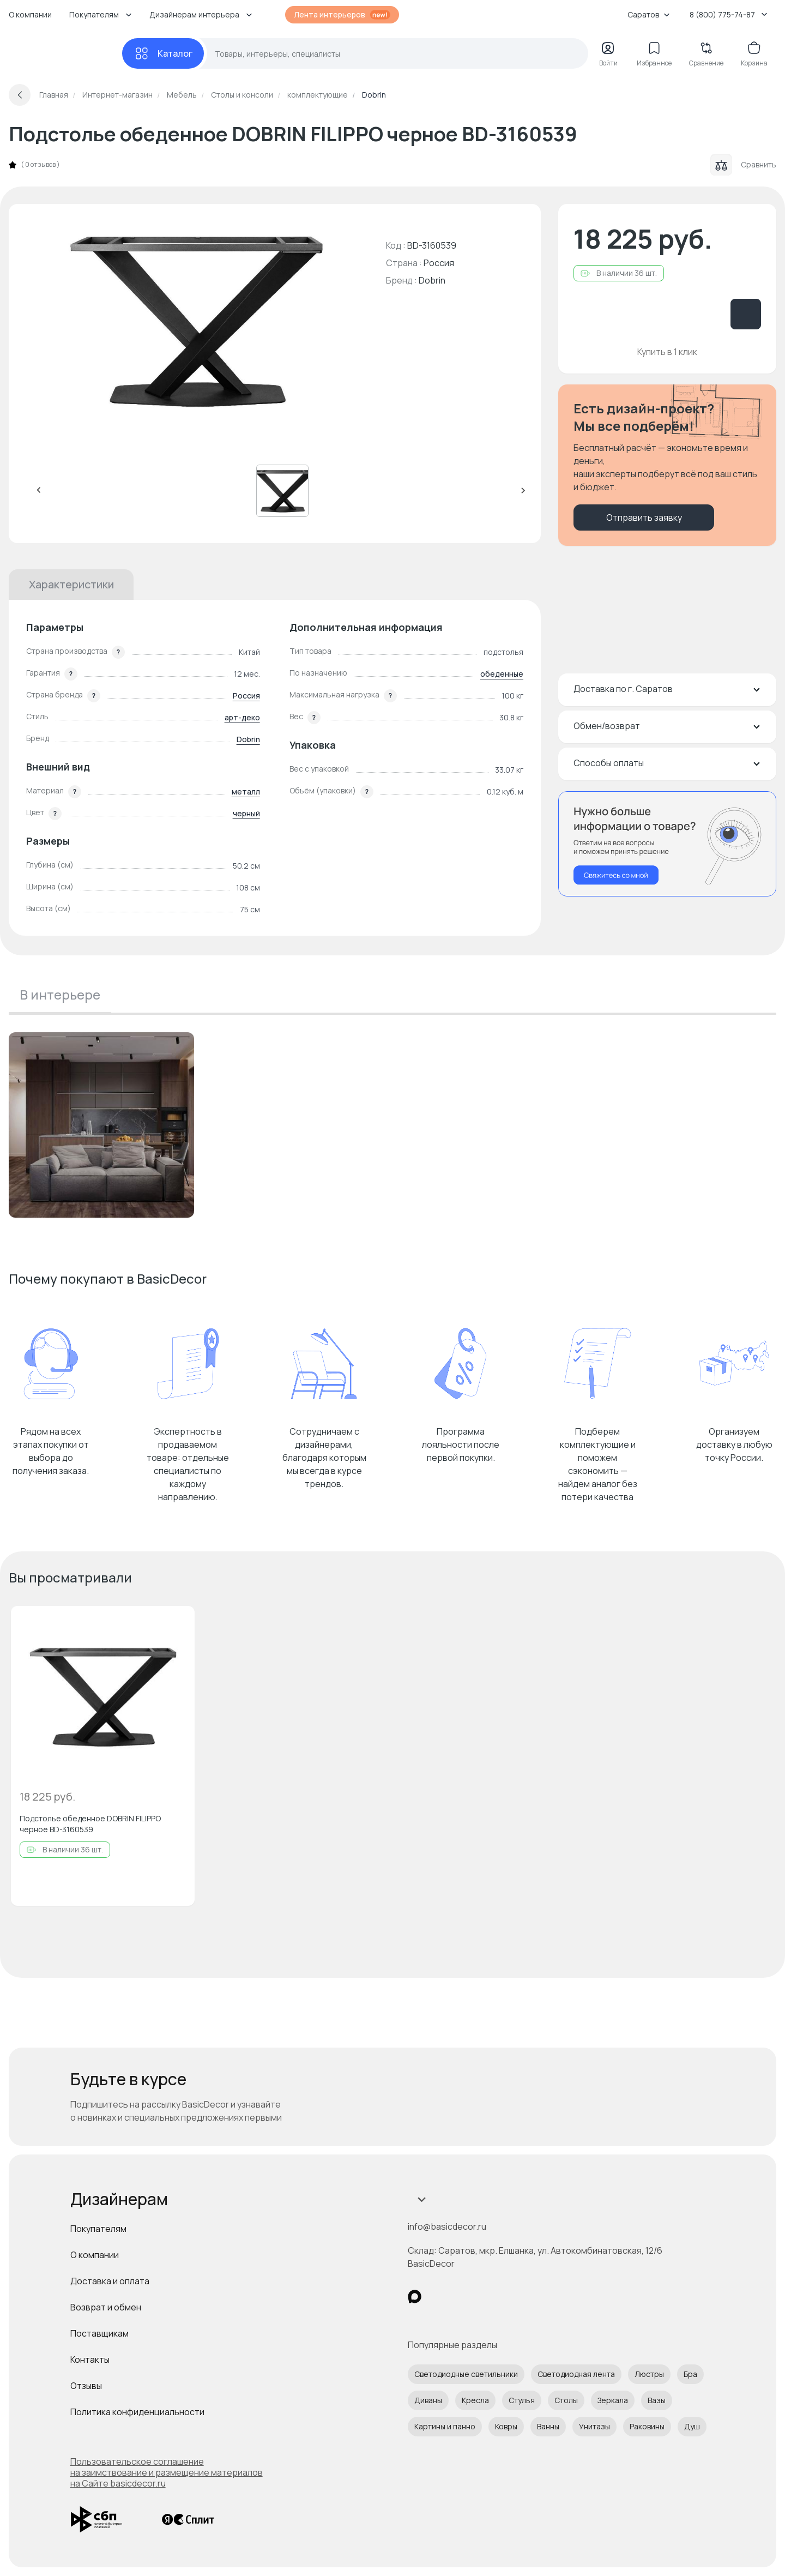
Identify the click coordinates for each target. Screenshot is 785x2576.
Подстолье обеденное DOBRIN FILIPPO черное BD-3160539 (90, 1823)
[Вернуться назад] (20, 95)
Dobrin (432, 280)
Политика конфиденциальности (137, 2412)
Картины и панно (444, 2426)
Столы (566, 2400)
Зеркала (612, 2400)
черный (246, 813)
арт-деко (242, 717)
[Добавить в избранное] (177, 1623)
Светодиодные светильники (466, 2374)
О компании (30, 14)
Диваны (428, 2400)
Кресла (475, 2400)
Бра (690, 2374)
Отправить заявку (644, 517)
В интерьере (60, 994)
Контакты (90, 2360)
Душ (692, 2426)
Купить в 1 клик (667, 352)
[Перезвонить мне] (667, 843)
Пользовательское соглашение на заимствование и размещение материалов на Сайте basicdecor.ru (166, 2472)
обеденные (501, 674)
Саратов (648, 14)
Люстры (649, 2374)
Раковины (647, 2426)
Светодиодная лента (576, 2374)
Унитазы (594, 2426)
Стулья (522, 2400)
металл (246, 791)
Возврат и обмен (105, 2307)
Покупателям (98, 2229)
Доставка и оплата (109, 2281)
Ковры (506, 2426)
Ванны (548, 2426)
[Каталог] (163, 53)
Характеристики (71, 584)
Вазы (657, 2400)
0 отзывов (40, 164)
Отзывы (86, 2386)
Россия (246, 695)
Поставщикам (99, 2333)
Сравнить (743, 165)
